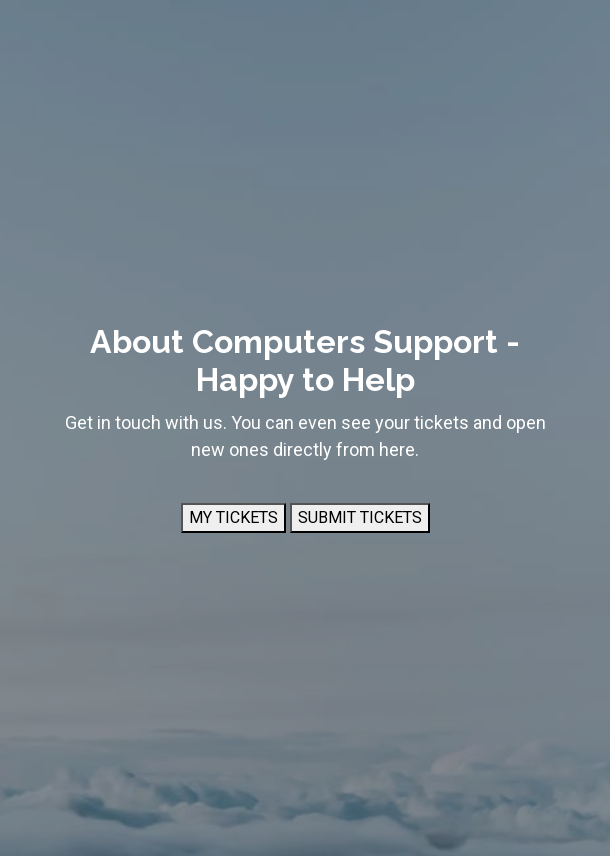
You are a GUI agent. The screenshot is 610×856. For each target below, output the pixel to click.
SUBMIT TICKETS (360, 517)
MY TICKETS (233, 517)
